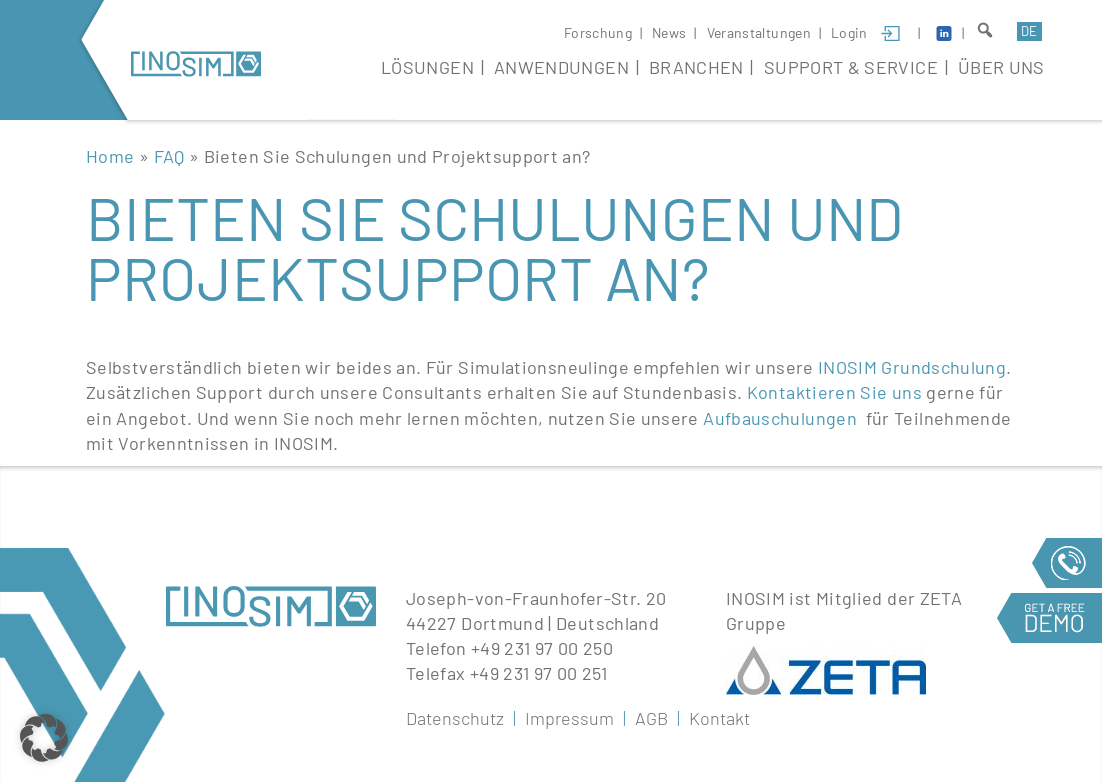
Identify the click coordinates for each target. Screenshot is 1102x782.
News (669, 32)
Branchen (696, 67)
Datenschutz (455, 718)
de (1029, 31)
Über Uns (1001, 67)
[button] (44, 738)
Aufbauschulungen (780, 418)
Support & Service (851, 67)
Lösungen (427, 67)
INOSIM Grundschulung (912, 367)
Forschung (598, 32)
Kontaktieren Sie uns (834, 392)
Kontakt (719, 718)
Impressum (569, 718)
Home (110, 156)
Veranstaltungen (759, 32)
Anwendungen (561, 67)
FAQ (169, 156)
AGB (651, 718)
